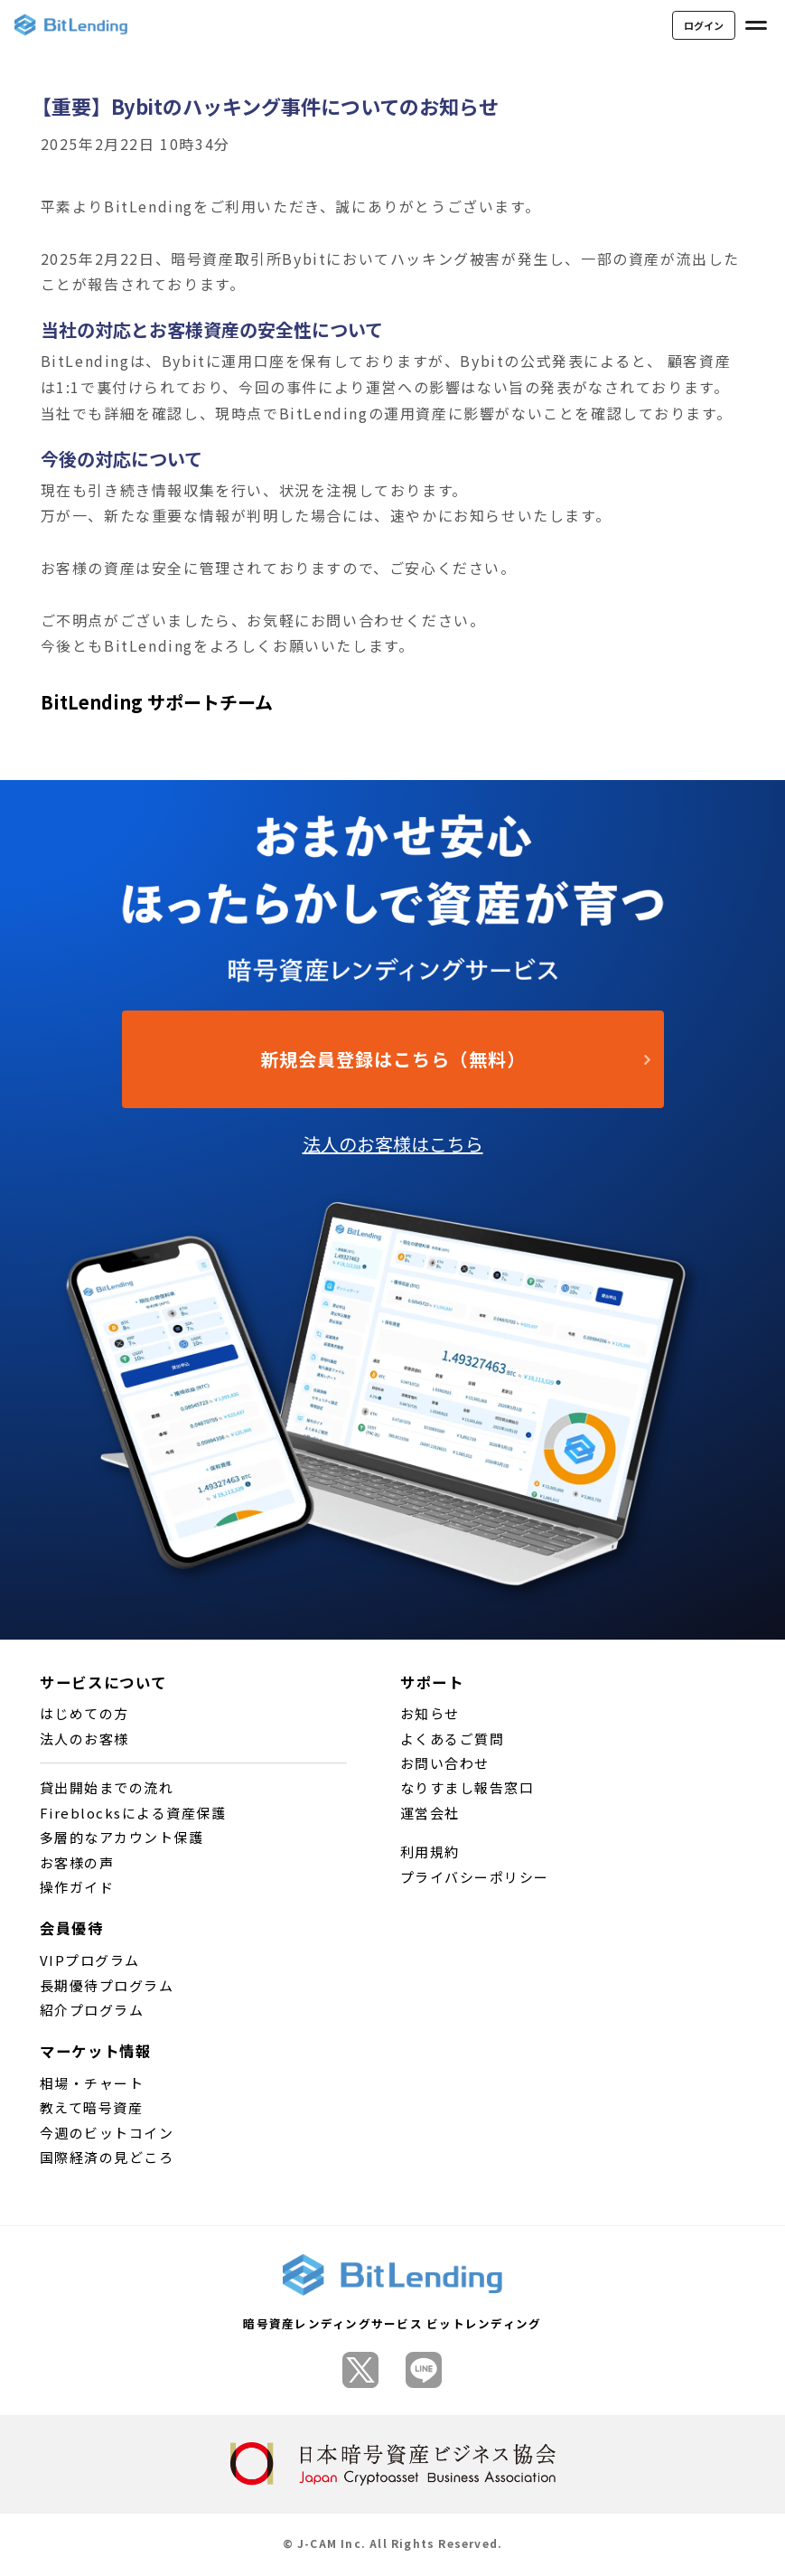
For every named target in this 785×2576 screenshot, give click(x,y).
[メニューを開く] (756, 25)
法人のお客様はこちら (393, 1144)
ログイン (704, 25)
